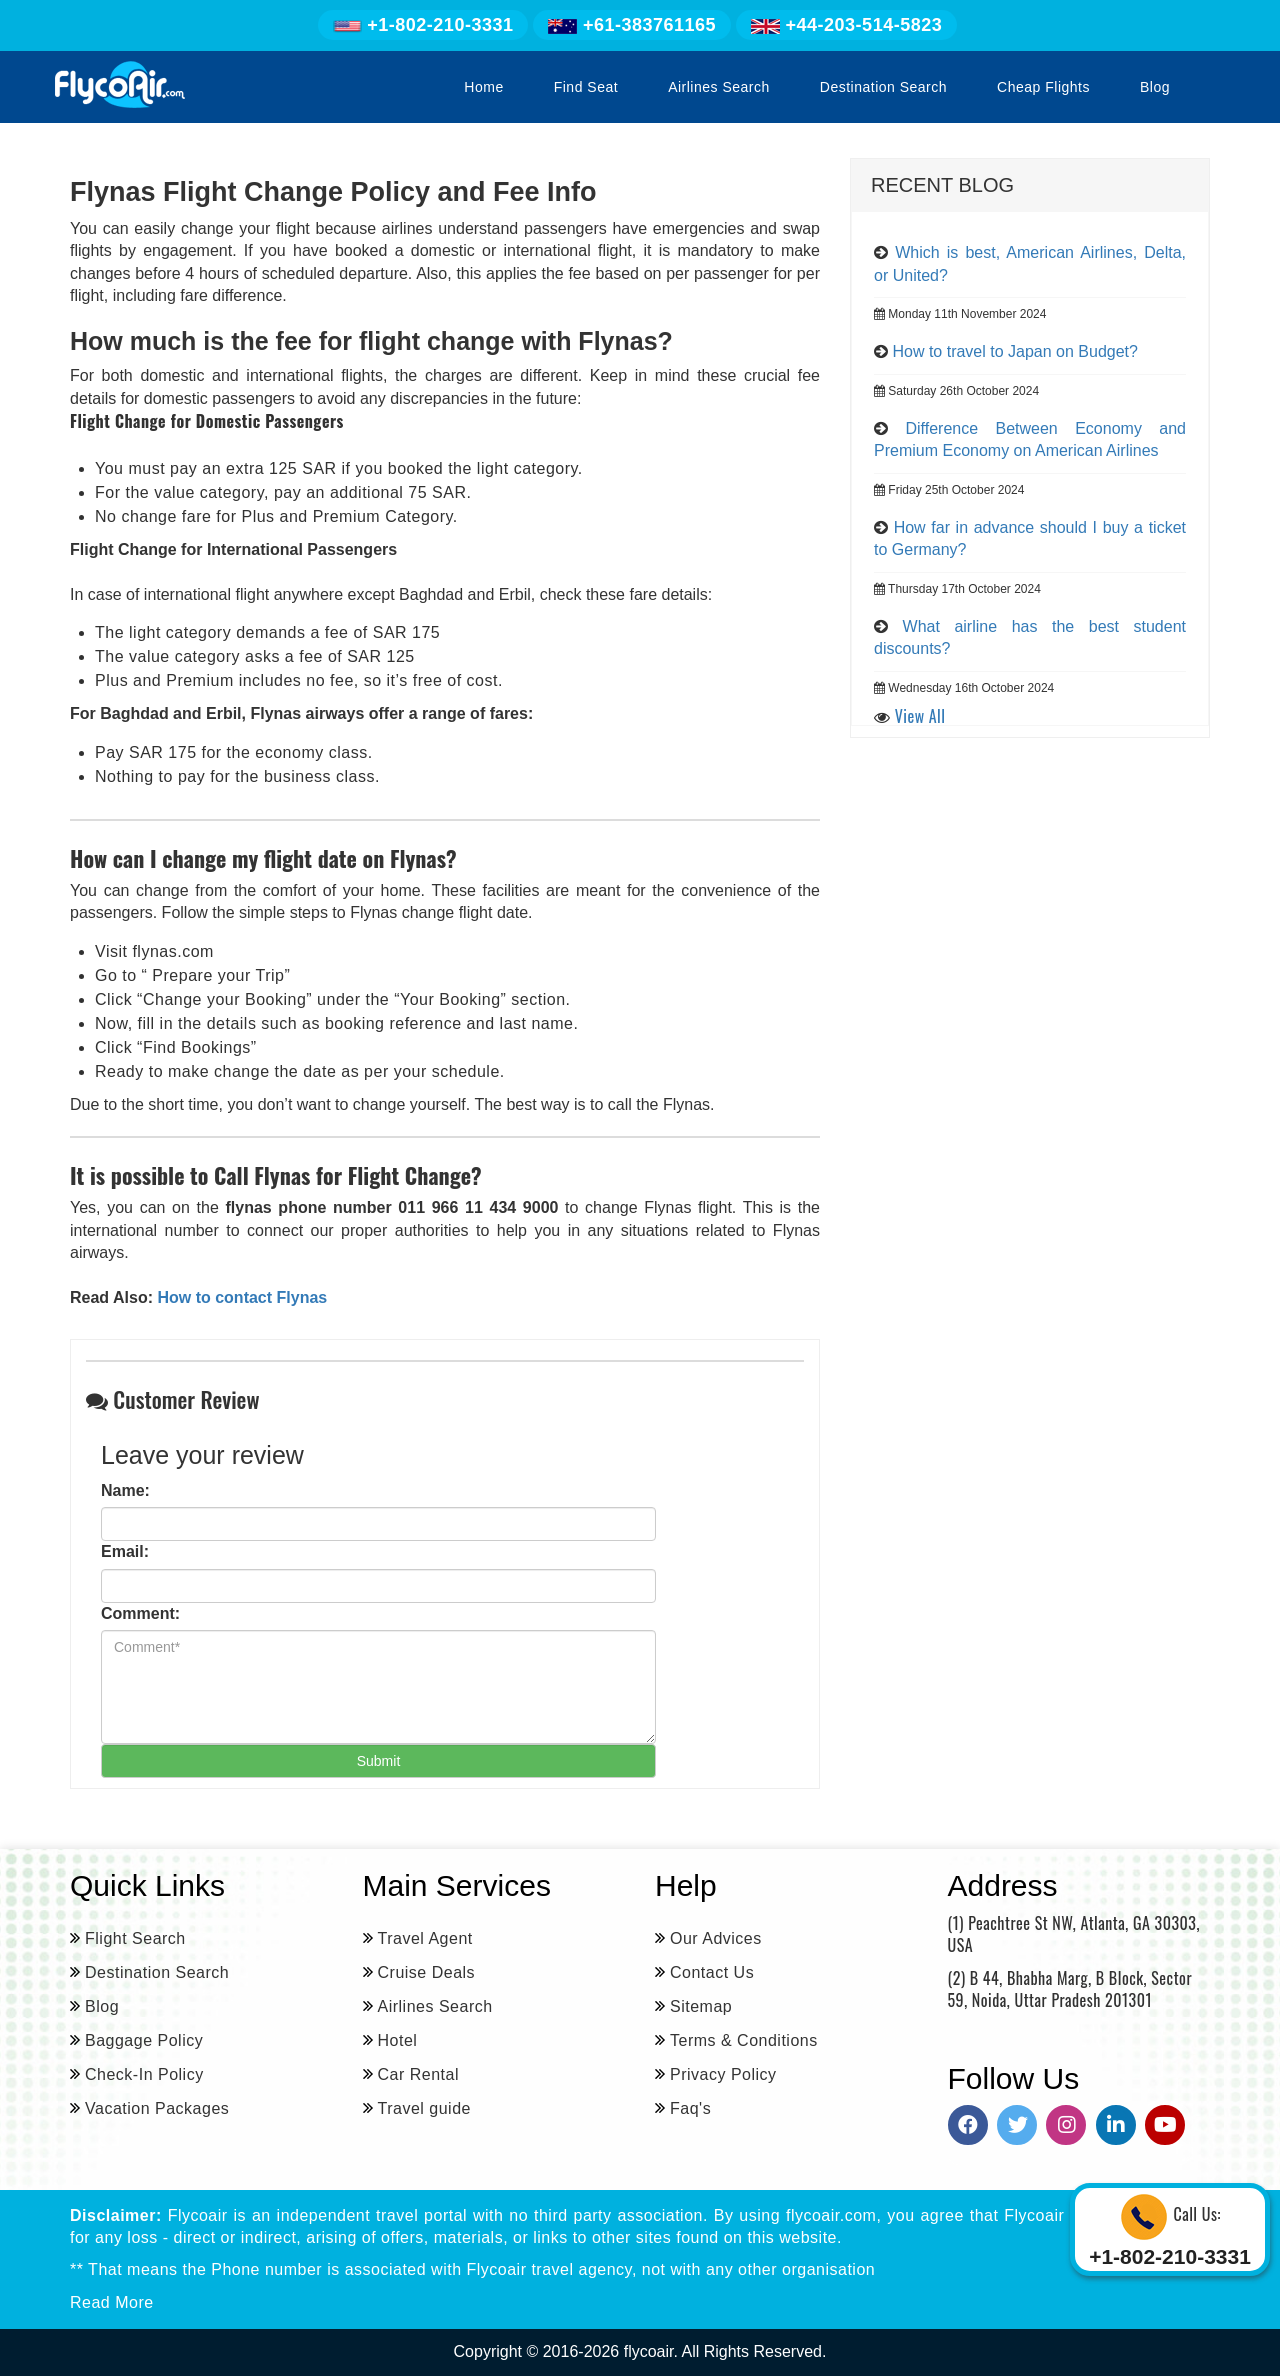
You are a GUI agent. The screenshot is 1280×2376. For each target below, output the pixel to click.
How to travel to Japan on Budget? (1015, 351)
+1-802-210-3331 (423, 25)
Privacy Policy (723, 2074)
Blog (1155, 87)
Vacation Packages (157, 2108)
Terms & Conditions (744, 2040)
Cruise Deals (427, 1972)
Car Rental (418, 2074)
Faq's (690, 2108)
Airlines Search (719, 87)
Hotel (398, 2040)
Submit (379, 1761)
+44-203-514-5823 (846, 25)
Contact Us (712, 1972)
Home (483, 87)
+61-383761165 (632, 25)
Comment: (140, 1613)
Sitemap (701, 2006)
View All (920, 716)
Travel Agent (425, 1938)
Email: (125, 1551)
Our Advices (716, 1938)
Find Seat (586, 87)
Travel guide (424, 2108)
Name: (125, 1490)
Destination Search (883, 87)
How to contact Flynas (240, 1297)
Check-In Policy (144, 2074)
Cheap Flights (1043, 87)
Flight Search (135, 1938)
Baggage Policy (144, 2040)
